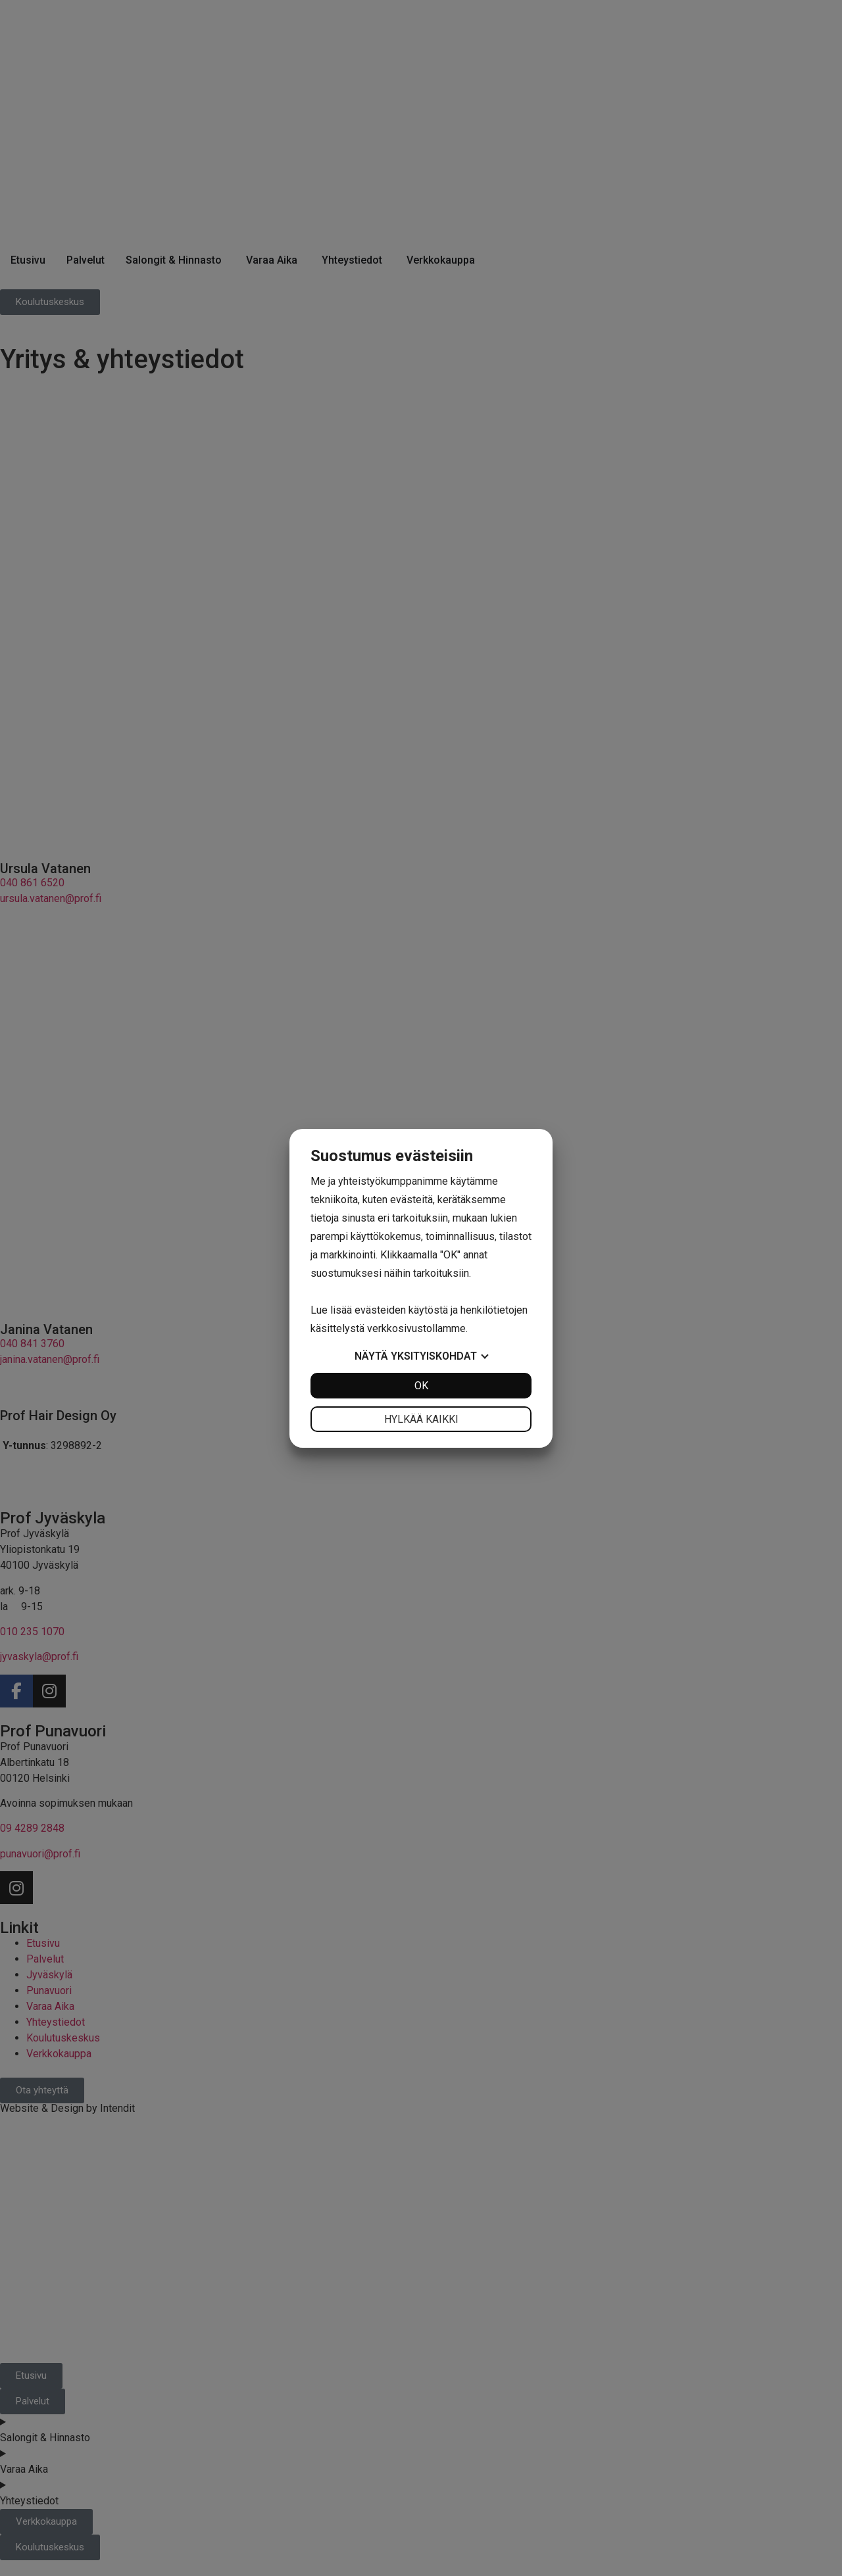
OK (421, 1385)
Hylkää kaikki (421, 1419)
